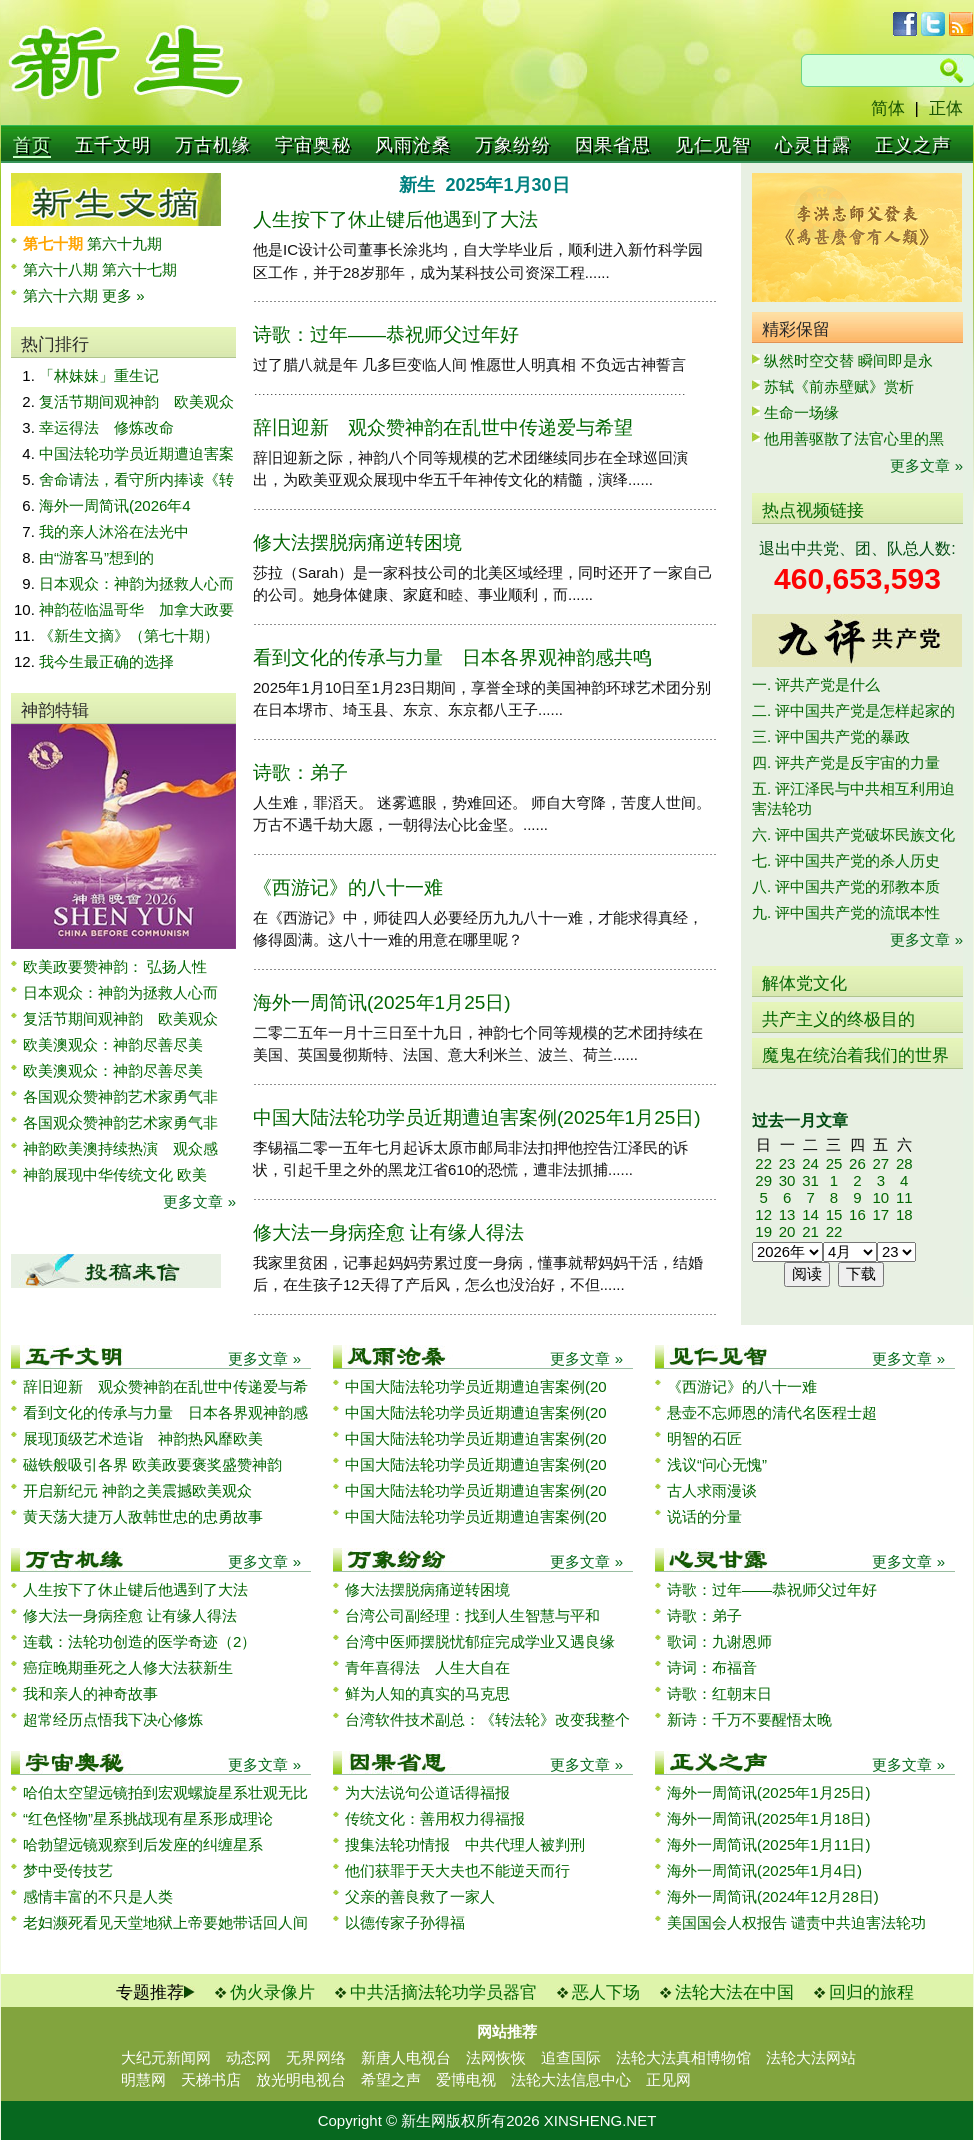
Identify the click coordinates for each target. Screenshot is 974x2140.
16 (857, 1214)
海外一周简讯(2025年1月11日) (768, 1844)
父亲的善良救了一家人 (420, 1896)
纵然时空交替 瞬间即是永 (848, 360)
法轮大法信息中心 (571, 2079)
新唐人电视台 (406, 2057)
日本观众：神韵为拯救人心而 (136, 583)
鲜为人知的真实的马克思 (427, 1693)
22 (763, 1163)
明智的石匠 (704, 1438)
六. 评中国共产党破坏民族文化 (853, 834)
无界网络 (316, 2057)
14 (810, 1214)
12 (763, 1214)
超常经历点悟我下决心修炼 (113, 1719)
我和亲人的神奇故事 (90, 1693)
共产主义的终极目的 (838, 1019)
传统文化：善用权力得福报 (435, 1818)
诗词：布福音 (712, 1667)
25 (834, 1163)
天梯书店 (211, 2079)
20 (787, 1231)
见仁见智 (713, 145)
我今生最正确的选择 (106, 661)
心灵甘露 (813, 145)
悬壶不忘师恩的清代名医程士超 (772, 1412)
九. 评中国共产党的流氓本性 (846, 912)
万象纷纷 (513, 145)
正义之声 (913, 145)
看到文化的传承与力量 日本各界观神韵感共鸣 (452, 657)
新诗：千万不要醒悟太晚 (749, 1719)
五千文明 (113, 145)
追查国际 (571, 2057)
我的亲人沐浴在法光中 (114, 531)
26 (857, 1163)
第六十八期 (62, 269)
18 (904, 1214)
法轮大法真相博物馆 (683, 2057)
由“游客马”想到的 (96, 557)
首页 (32, 145)
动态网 (248, 2057)
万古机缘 (213, 145)
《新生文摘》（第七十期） (129, 635)
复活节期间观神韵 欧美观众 (136, 401)
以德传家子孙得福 (405, 1922)
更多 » (123, 295)
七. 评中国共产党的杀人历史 (846, 860)
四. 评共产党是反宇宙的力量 (846, 762)
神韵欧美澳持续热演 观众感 (120, 1148)
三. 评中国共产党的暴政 (831, 736)
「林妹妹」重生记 (99, 375)
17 (880, 1214)
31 (810, 1180)
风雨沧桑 (413, 145)
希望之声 (391, 2079)
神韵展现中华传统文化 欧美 (115, 1174)
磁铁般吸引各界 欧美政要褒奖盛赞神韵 (152, 1464)
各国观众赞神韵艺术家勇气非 (120, 1096)
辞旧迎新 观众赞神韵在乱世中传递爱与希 (165, 1386)
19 (763, 1231)
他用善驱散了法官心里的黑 (854, 438)
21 (810, 1231)
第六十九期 (124, 243)
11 (904, 1197)
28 (904, 1163)
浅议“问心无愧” (717, 1464)
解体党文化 (804, 983)
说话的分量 (704, 1516)
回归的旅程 (871, 1992)
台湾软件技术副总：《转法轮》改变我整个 (487, 1719)
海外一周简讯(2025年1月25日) (382, 1002)
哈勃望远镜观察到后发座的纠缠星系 (143, 1844)
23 (787, 1163)
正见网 (668, 2079)
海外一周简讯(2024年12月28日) (773, 1896)
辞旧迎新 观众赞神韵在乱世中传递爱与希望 (443, 427)
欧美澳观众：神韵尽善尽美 (120, 1044)
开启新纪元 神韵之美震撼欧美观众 (137, 1490)
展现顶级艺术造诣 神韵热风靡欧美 (143, 1438)
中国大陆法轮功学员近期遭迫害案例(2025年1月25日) (477, 1117)
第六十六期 (62, 295)
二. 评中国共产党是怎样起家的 (853, 710)
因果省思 (613, 145)
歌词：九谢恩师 (719, 1641)
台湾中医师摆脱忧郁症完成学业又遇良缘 (480, 1641)
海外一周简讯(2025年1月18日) (768, 1818)
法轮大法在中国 (734, 1992)
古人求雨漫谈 (712, 1490)
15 (834, 1214)
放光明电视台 (301, 2079)
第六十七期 (139, 269)
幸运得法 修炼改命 (106, 427)
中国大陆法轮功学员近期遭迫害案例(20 (476, 1386)
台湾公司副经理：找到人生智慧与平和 (472, 1615)
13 (787, 1214)
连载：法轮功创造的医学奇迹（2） (139, 1641)
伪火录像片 (272, 1992)
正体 (946, 108)
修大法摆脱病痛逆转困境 (357, 542)
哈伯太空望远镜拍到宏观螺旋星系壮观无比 (165, 1792)
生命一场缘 (801, 412)
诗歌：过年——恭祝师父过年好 (386, 334)
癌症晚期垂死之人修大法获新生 (128, 1667)
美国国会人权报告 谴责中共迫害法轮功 (796, 1922)
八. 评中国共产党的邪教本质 (846, 886)
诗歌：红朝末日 (719, 1693)
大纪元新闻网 (166, 2057)
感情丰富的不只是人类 (98, 1896)
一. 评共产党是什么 (816, 684)
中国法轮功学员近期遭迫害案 (136, 453)
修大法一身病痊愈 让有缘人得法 (388, 1232)
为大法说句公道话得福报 (427, 1792)
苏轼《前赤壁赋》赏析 (839, 386)
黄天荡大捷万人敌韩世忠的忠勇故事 (143, 1516)
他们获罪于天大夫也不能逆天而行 (457, 1870)
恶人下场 (606, 1992)
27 (880, 1163)
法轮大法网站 (811, 2057)
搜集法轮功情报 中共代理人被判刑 (465, 1844)
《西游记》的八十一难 (348, 887)
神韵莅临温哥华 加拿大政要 (136, 609)
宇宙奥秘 (313, 145)
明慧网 (143, 2079)
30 (787, 1180)
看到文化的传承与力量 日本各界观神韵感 (165, 1412)
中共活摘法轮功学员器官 (443, 1992)
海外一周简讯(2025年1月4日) (764, 1870)
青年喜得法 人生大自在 (427, 1667)
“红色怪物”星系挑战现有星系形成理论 (148, 1818)
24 (810, 1163)
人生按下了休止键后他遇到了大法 (395, 219)
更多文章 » (199, 1201)
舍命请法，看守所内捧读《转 (136, 479)
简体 (888, 108)
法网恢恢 (496, 2057)
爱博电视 (466, 2079)
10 (880, 1197)
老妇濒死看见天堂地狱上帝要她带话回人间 (165, 1922)
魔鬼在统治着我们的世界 (855, 1055)
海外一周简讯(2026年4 (115, 505)
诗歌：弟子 (300, 772)
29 (763, 1180)
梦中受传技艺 (68, 1870)
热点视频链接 (813, 510)
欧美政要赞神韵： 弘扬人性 (115, 966)
